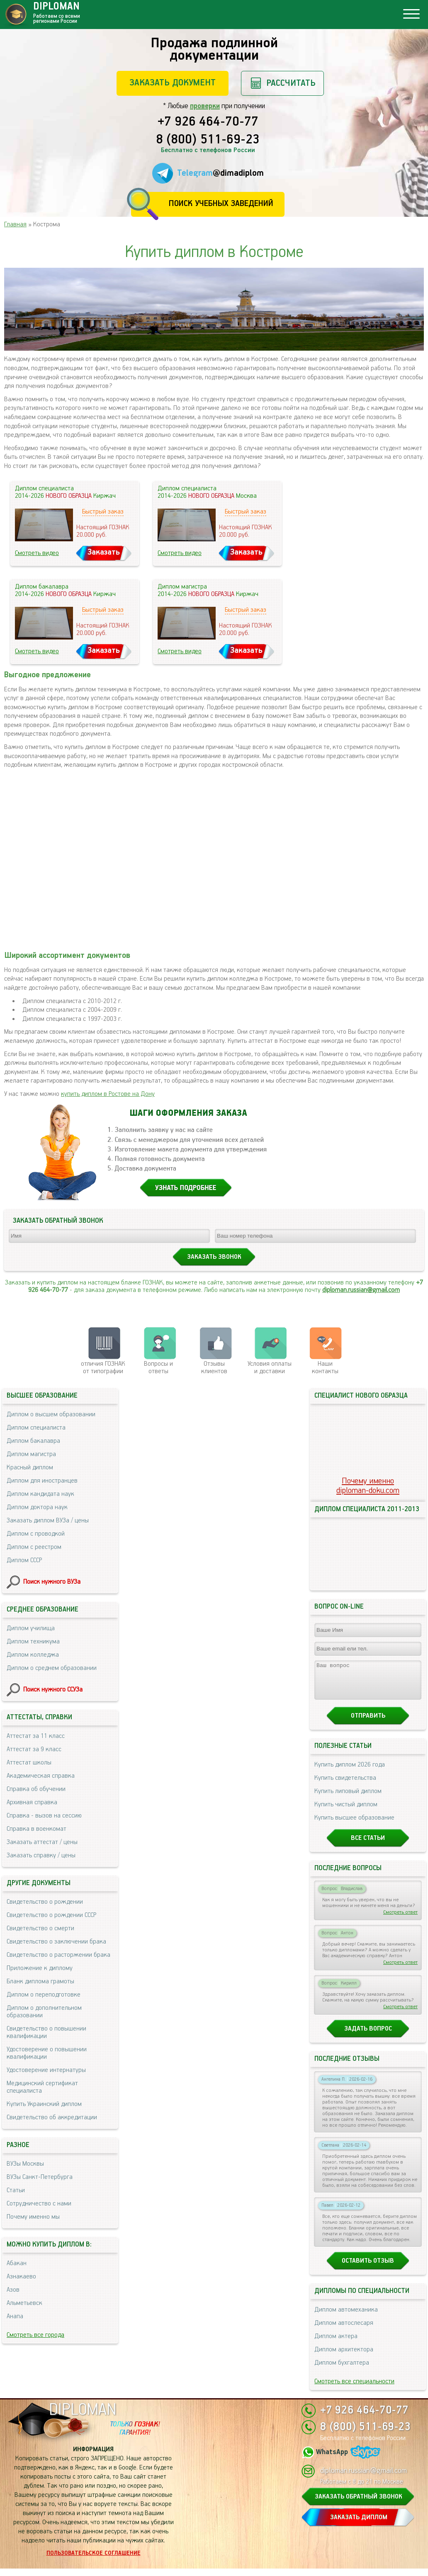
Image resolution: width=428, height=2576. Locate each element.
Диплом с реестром (34, 1547)
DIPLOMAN (82, 2417)
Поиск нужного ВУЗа (51, 1582)
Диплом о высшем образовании (51, 1414)
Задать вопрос (368, 2036)
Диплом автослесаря (343, 2330)
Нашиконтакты (325, 1367)
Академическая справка (41, 1776)
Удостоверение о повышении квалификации (47, 2053)
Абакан (17, 2263)
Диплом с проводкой (36, 1534)
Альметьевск (24, 2303)
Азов (13, 2290)
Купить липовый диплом (348, 1799)
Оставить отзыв (368, 2268)
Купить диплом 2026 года (349, 1772)
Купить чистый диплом (345, 1812)
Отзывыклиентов (214, 1367)
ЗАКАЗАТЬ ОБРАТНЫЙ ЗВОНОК (358, 2504)
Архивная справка (32, 1802)
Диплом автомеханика (346, 2317)
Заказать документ (172, 83)
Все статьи (368, 1845)
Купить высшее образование (354, 1825)
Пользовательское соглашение (93, 2560)
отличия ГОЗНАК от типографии (103, 1367)
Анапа (15, 2316)
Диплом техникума (33, 1641)
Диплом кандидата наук (40, 1494)
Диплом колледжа (33, 1655)
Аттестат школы (29, 1763)
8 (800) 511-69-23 (208, 140)
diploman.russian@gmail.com (361, 1290)
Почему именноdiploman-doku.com (367, 1485)
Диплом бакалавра (33, 1441)
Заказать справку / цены (41, 1855)
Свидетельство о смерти (40, 1928)
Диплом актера (335, 2344)
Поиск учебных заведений (220, 203)
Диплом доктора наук (37, 1507)
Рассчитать (291, 83)
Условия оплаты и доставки (270, 1367)
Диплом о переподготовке (43, 1995)
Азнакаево (21, 2276)
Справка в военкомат (36, 1829)
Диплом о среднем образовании (52, 1668)
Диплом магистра (31, 1454)
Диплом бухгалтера (341, 2370)
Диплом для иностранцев (42, 1481)
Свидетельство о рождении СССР (51, 1915)
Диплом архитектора (343, 2357)
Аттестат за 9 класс (34, 1749)
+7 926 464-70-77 (208, 122)
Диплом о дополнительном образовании (44, 2011)
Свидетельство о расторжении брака (58, 1955)
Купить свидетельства (345, 1785)
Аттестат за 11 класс (36, 1736)
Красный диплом (30, 1467)
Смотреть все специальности (354, 2389)
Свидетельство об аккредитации (52, 2117)
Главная (15, 224)
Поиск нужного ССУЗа (53, 1690)
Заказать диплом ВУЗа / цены (48, 1520)
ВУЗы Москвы (25, 2164)
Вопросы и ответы (158, 1367)
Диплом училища (31, 1628)
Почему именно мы (33, 2217)
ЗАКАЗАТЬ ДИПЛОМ (358, 2525)
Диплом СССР (24, 1560)
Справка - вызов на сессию (44, 1816)
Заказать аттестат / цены (42, 1842)
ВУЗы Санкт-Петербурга (40, 2177)
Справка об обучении (36, 1789)
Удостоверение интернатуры (46, 2070)
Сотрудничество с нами (39, 2204)
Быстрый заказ (103, 512)
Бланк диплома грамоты (40, 1981)
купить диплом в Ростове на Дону (108, 1094)
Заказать (104, 552)
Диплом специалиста (36, 1428)
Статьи (16, 2190)
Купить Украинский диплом (44, 2104)
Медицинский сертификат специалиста (42, 2087)
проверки (205, 106)
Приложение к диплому (40, 1968)
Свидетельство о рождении (45, 1902)
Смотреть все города (35, 2335)
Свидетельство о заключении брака (56, 1942)
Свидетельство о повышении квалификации (46, 2032)
